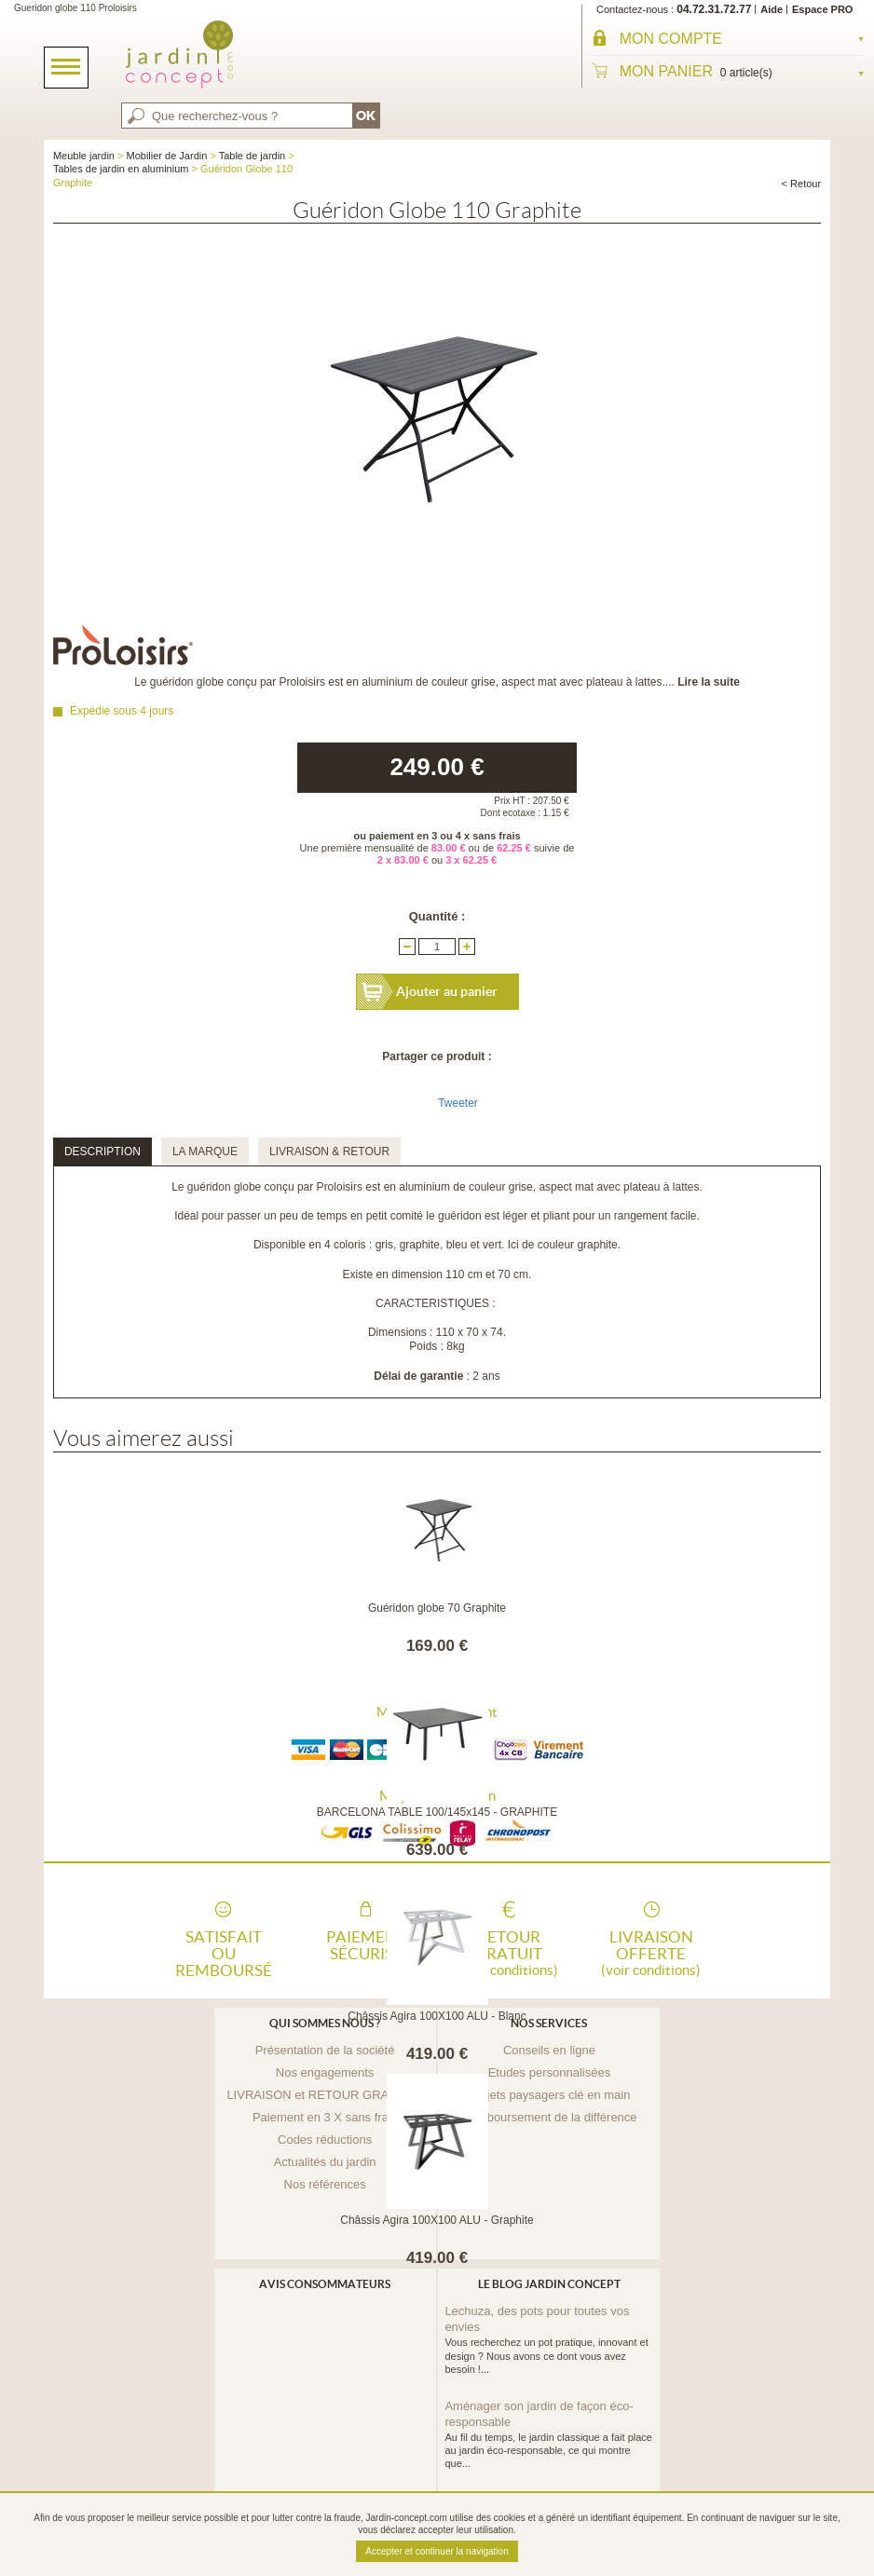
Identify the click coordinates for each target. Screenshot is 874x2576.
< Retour (802, 183)
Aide (771, 9)
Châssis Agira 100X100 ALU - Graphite (436, 2220)
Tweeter (458, 1103)
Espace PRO (822, 9)
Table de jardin (252, 155)
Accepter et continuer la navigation (436, 2551)
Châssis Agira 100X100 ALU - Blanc (437, 2016)
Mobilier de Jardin (167, 155)
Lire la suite (708, 681)
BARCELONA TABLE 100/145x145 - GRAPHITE (437, 1812)
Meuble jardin (84, 155)
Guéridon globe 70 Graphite (437, 1608)
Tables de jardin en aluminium (121, 168)
